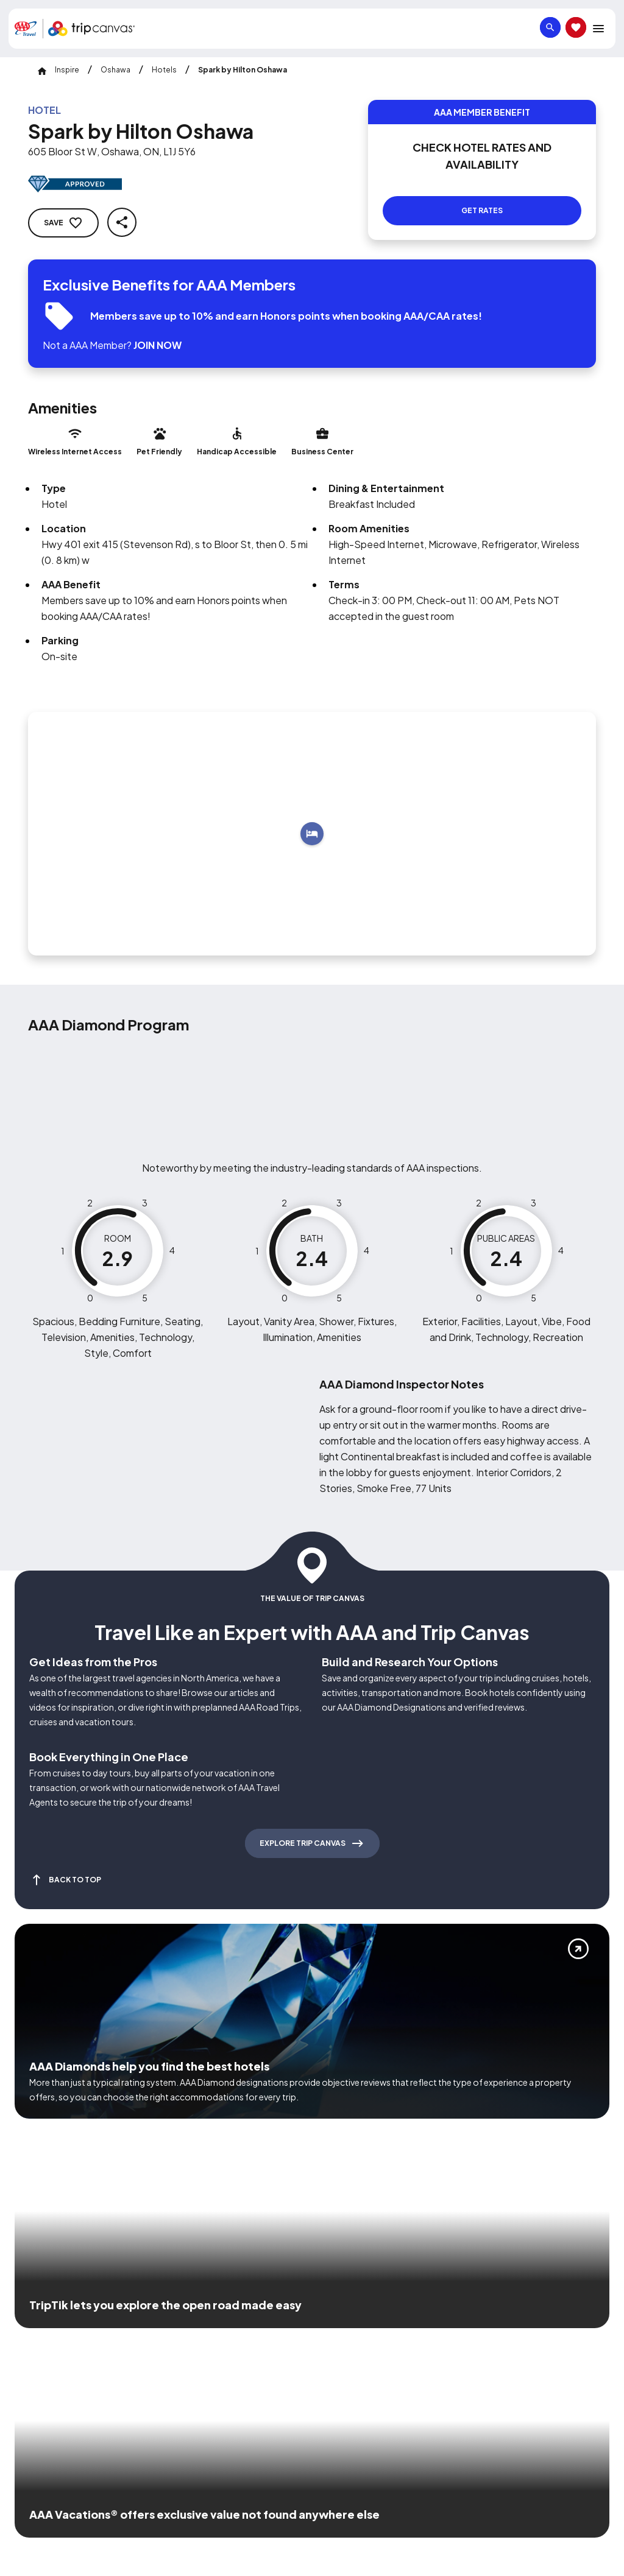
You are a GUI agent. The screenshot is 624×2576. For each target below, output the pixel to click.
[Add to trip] (312, 819)
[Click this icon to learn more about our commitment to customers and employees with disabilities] (33, 2315)
